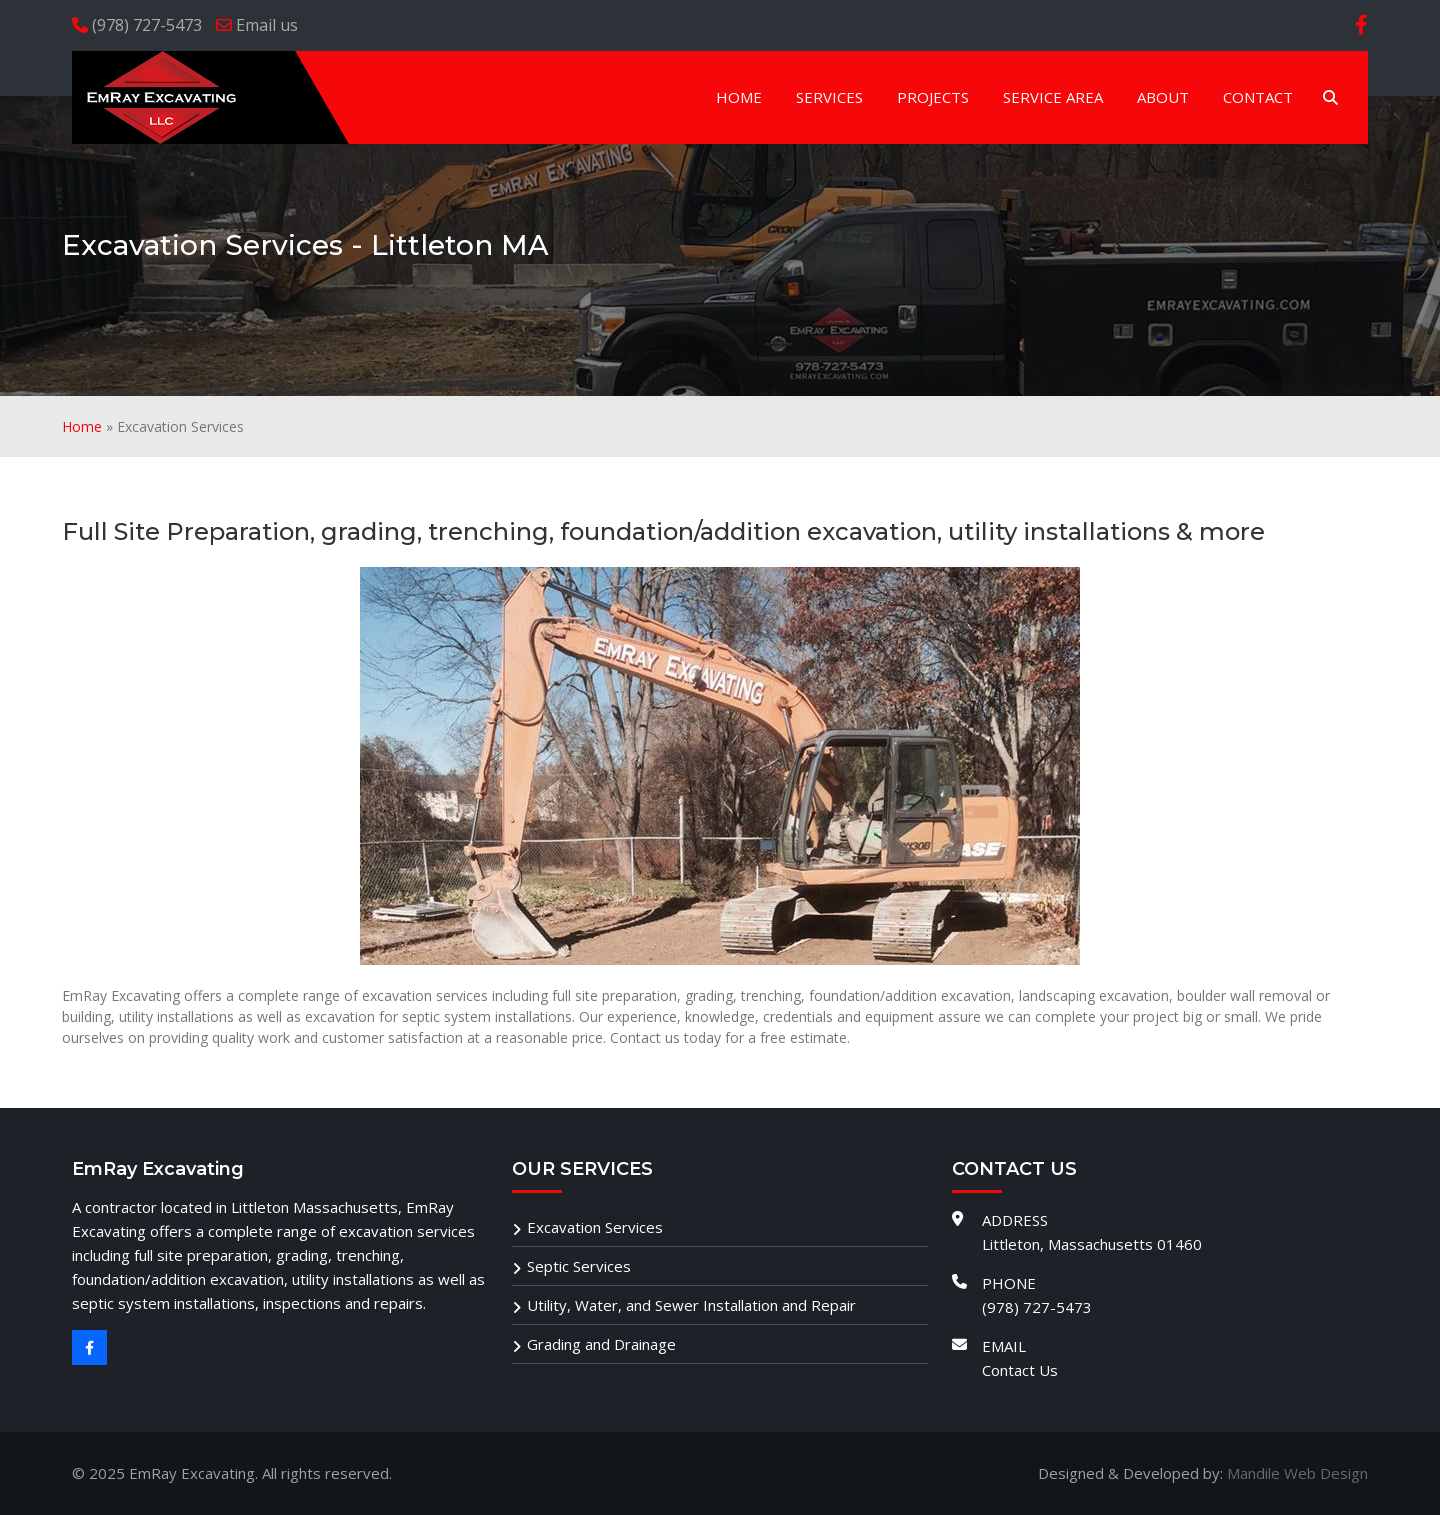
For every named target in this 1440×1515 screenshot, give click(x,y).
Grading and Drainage (601, 1344)
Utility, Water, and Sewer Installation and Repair (691, 1305)
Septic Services (579, 1266)
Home (82, 426)
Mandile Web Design (1297, 1473)
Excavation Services (595, 1227)
